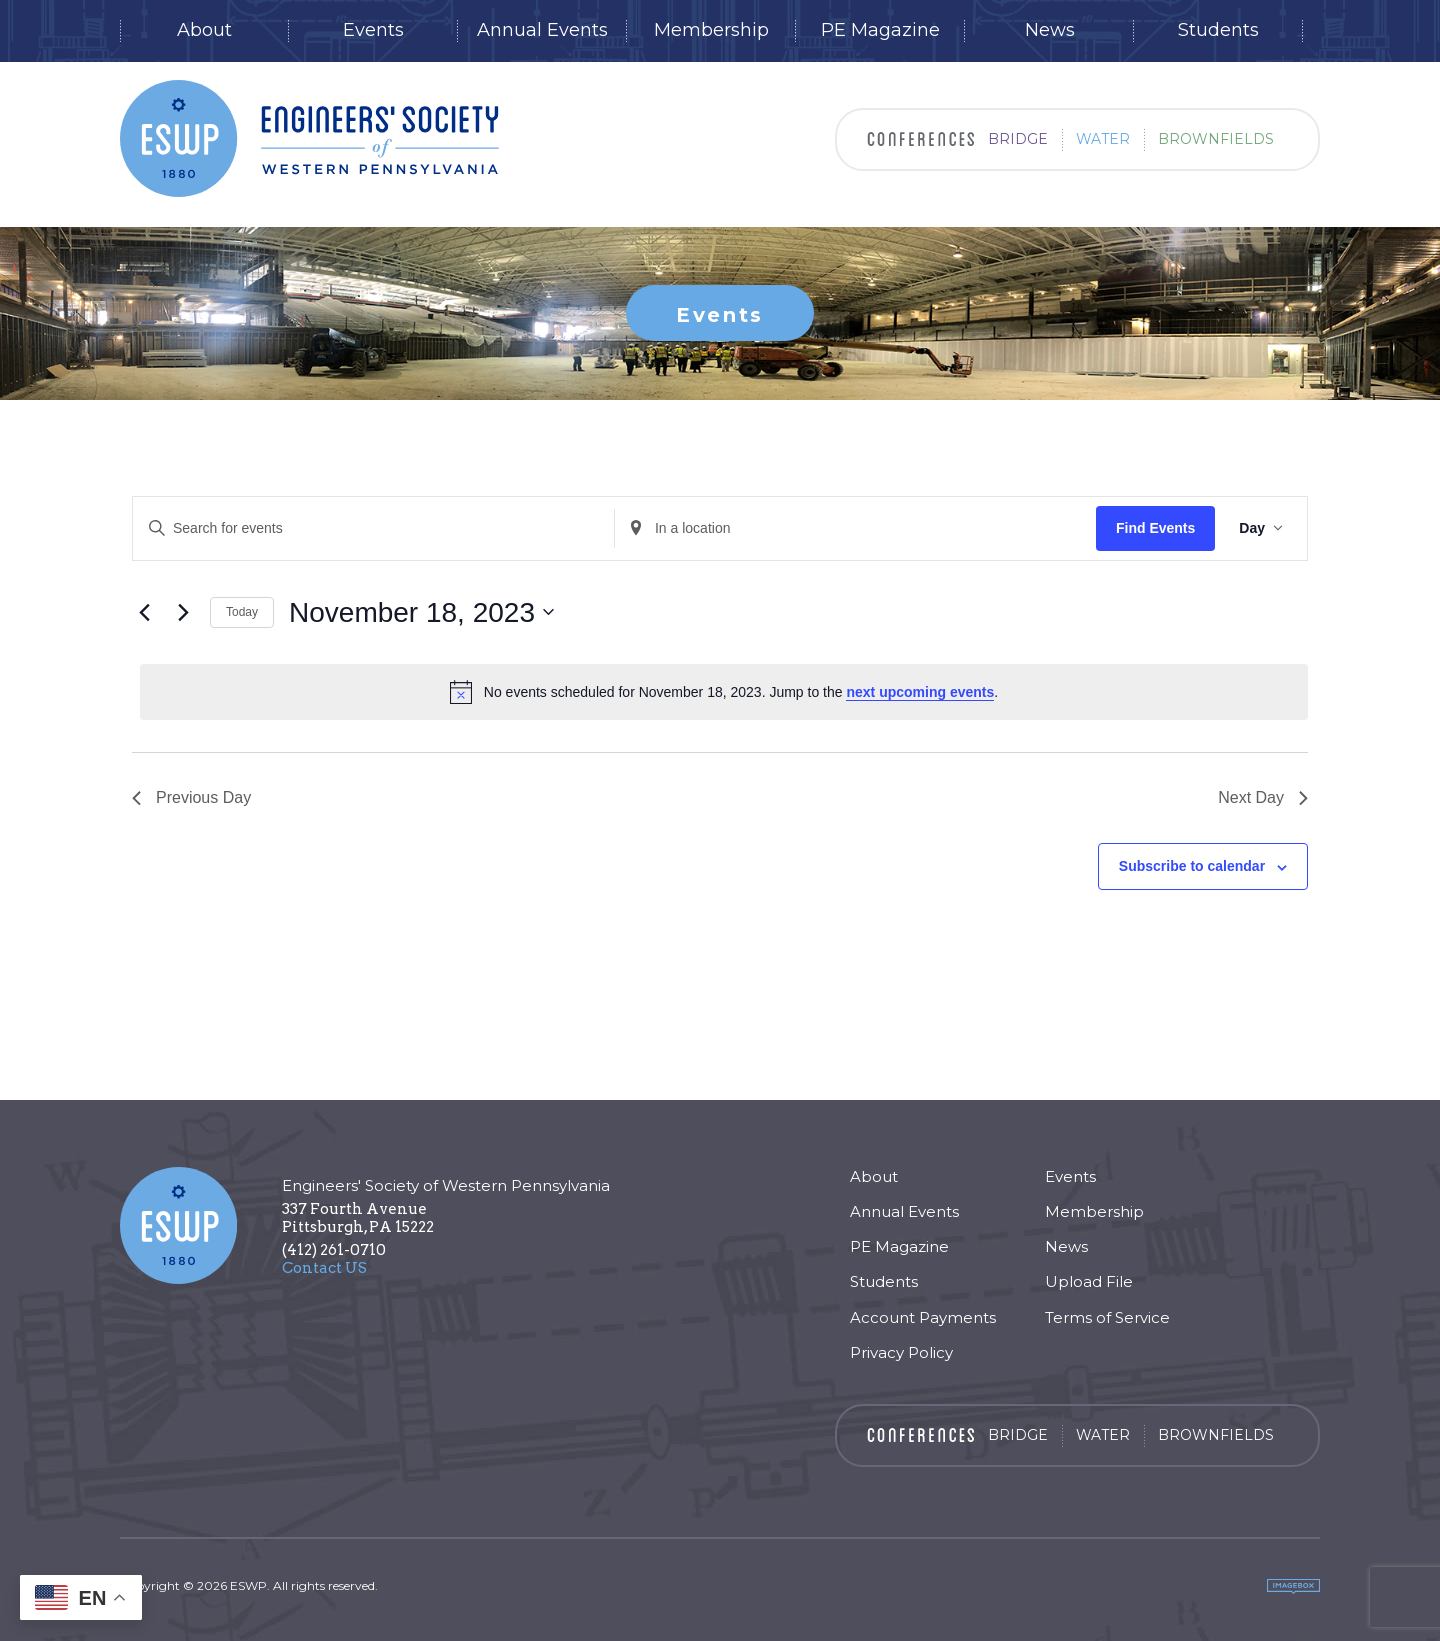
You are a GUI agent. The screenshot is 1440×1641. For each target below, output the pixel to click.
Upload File (1089, 1281)
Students (1218, 30)
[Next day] (183, 612)
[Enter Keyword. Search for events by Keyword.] (373, 528)
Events (373, 30)
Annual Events (542, 30)
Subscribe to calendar (1192, 866)
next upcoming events (920, 692)
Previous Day (191, 797)
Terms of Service (1107, 1317)
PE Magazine (880, 30)
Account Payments (923, 1317)
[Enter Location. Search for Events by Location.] (855, 528)
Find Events (1155, 528)
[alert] (724, 692)
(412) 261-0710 (334, 1250)
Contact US (324, 1268)
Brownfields (1216, 139)
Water (1103, 139)
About (204, 30)
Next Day (1263, 797)
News (1050, 30)
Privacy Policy (901, 1352)
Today (242, 612)
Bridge (1018, 139)
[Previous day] (144, 612)
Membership (711, 30)
